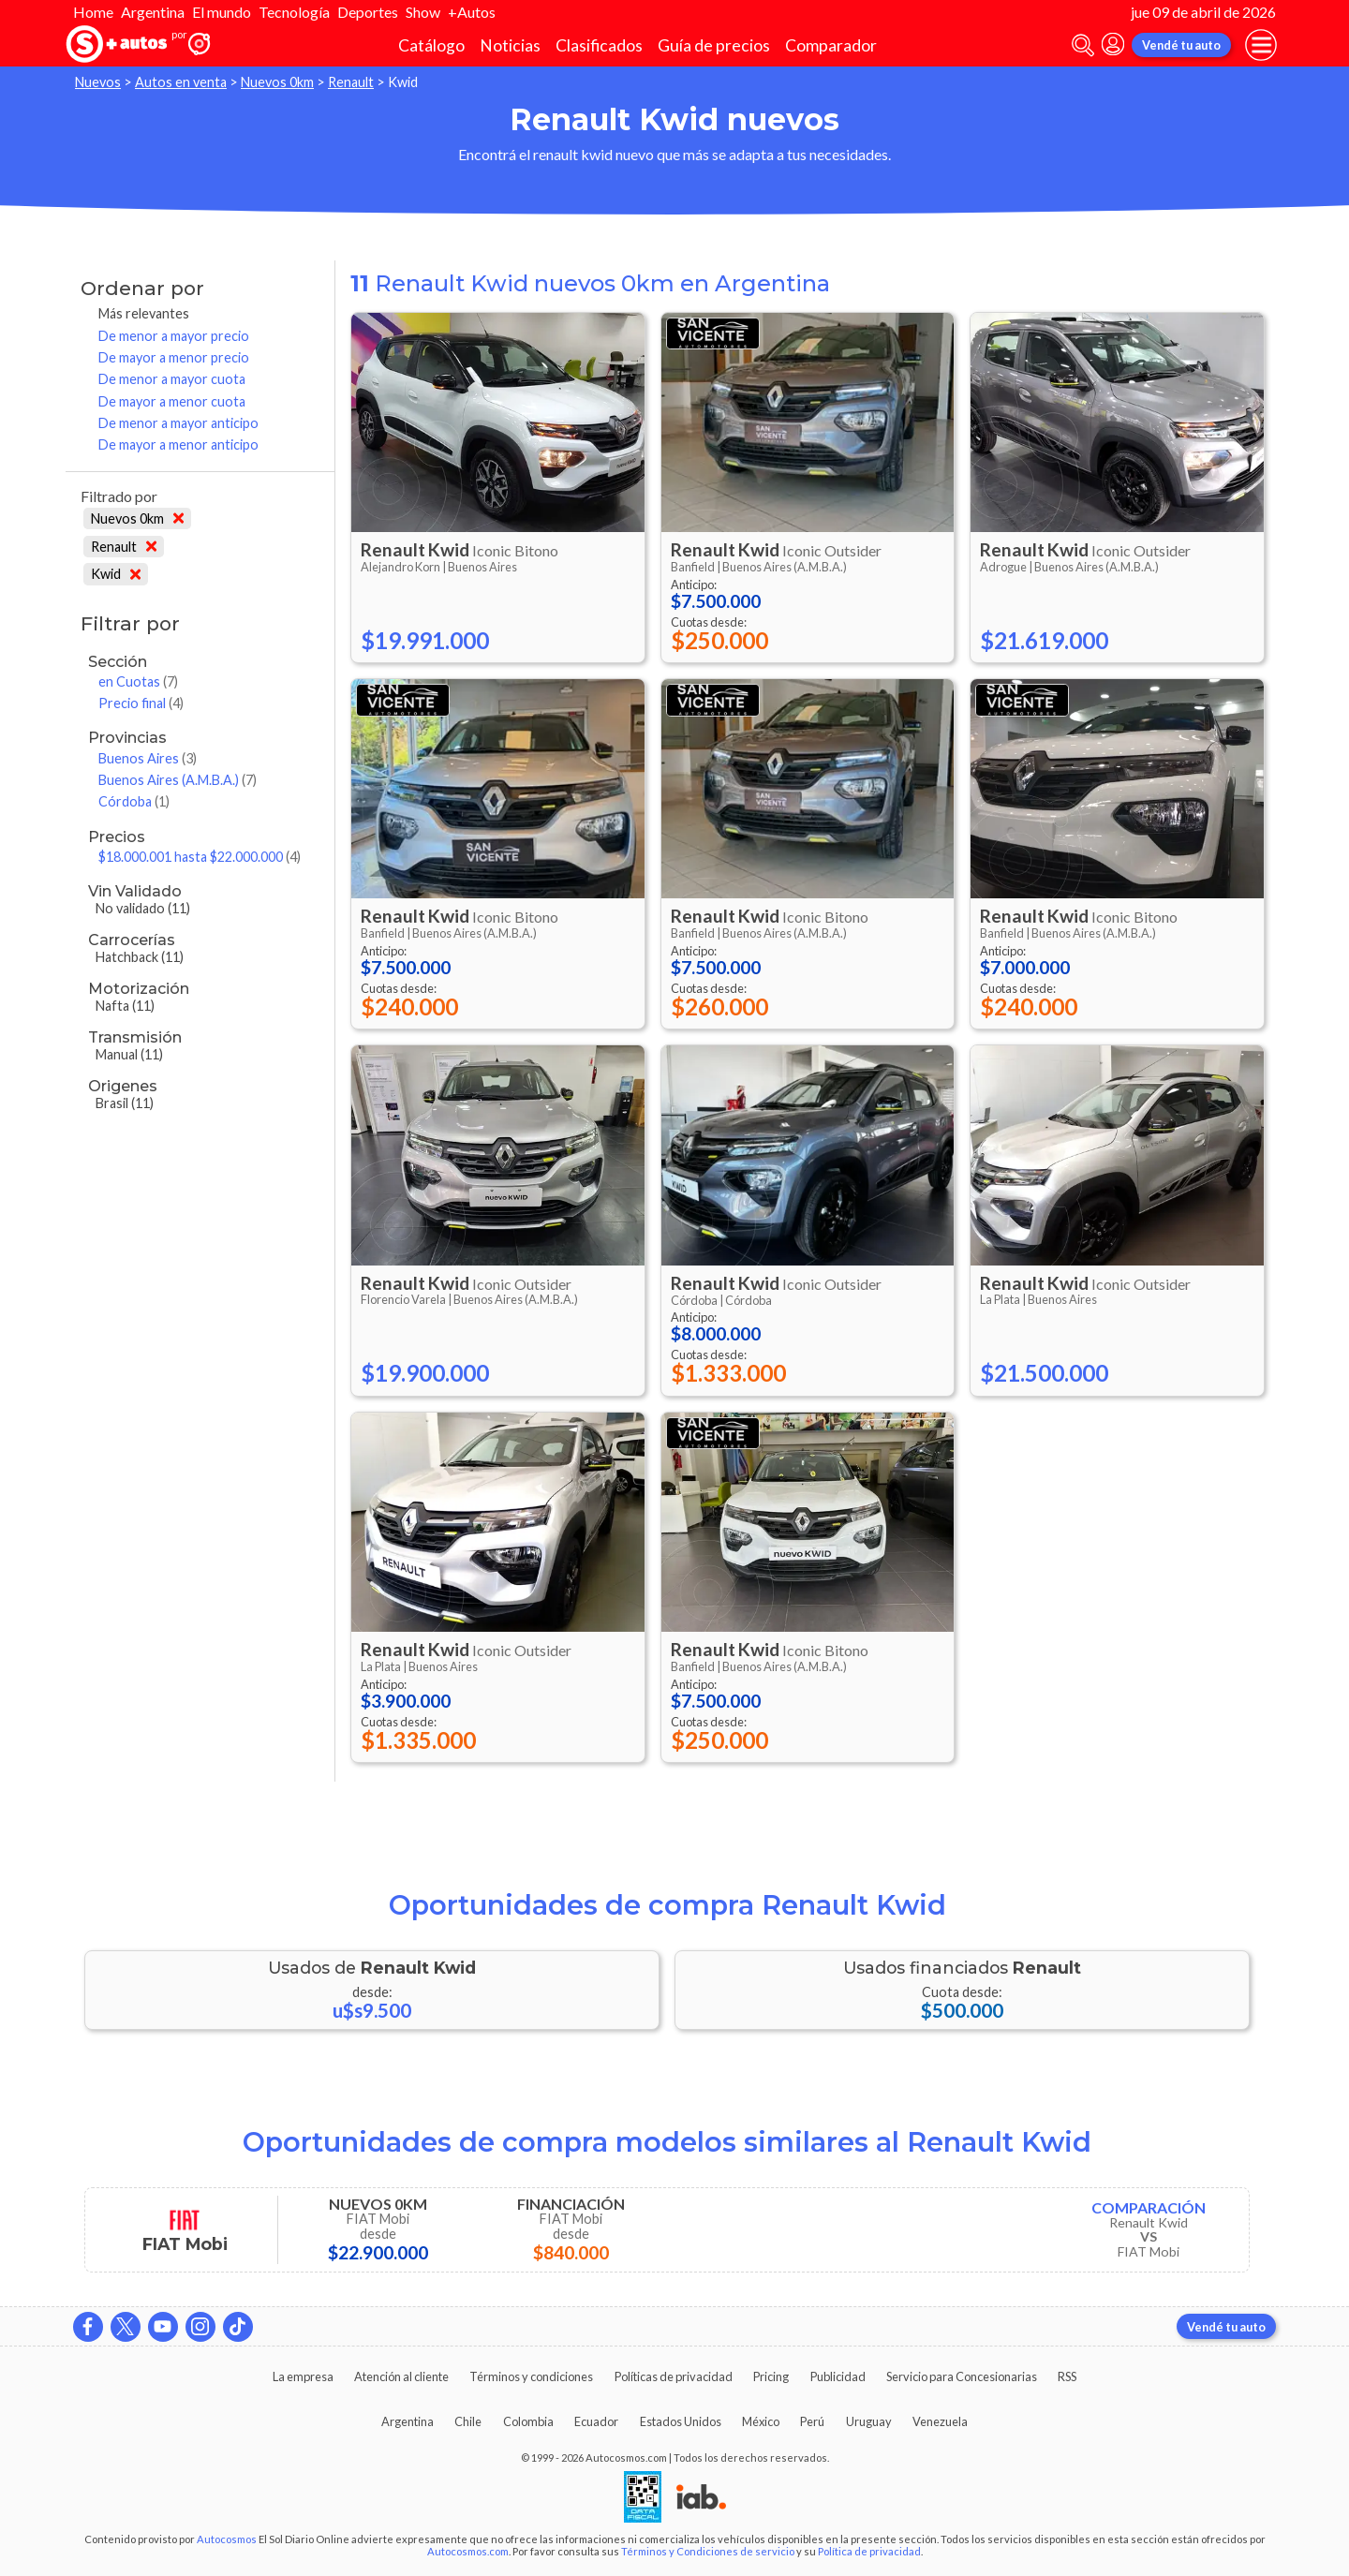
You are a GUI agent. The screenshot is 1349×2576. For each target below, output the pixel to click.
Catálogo (431, 45)
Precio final (141, 703)
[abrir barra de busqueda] (1083, 45)
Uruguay (869, 2421)
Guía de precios (714, 45)
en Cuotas (138, 681)
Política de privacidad (869, 2551)
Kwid (116, 574)
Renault (351, 82)
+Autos (472, 12)
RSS (1067, 2376)
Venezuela (940, 2421)
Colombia (528, 2421)
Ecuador (596, 2421)
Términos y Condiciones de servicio (707, 2551)
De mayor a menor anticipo (178, 444)
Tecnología (294, 12)
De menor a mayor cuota (171, 379)
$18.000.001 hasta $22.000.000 (199, 857)
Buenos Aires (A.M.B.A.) (177, 780)
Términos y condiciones (531, 2376)
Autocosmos (227, 2539)
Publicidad (838, 2376)
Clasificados (599, 45)
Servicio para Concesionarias (961, 2376)
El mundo (221, 12)
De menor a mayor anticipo (178, 423)
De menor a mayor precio (173, 336)
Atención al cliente (401, 2376)
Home (93, 12)
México (760, 2421)
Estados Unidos (680, 2421)
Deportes (367, 12)
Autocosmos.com (468, 2551)
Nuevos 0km (277, 82)
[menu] (1261, 45)
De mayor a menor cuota (171, 401)
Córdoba (134, 801)
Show (423, 12)
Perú (812, 2421)
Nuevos (98, 82)
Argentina (153, 12)
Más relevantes (143, 313)
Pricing (771, 2376)
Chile (468, 2421)
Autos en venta (181, 82)
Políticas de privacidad (674, 2376)
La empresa (303, 2376)
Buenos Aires (147, 758)
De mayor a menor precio (173, 357)
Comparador (831, 45)
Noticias (510, 45)
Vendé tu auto (1181, 44)
